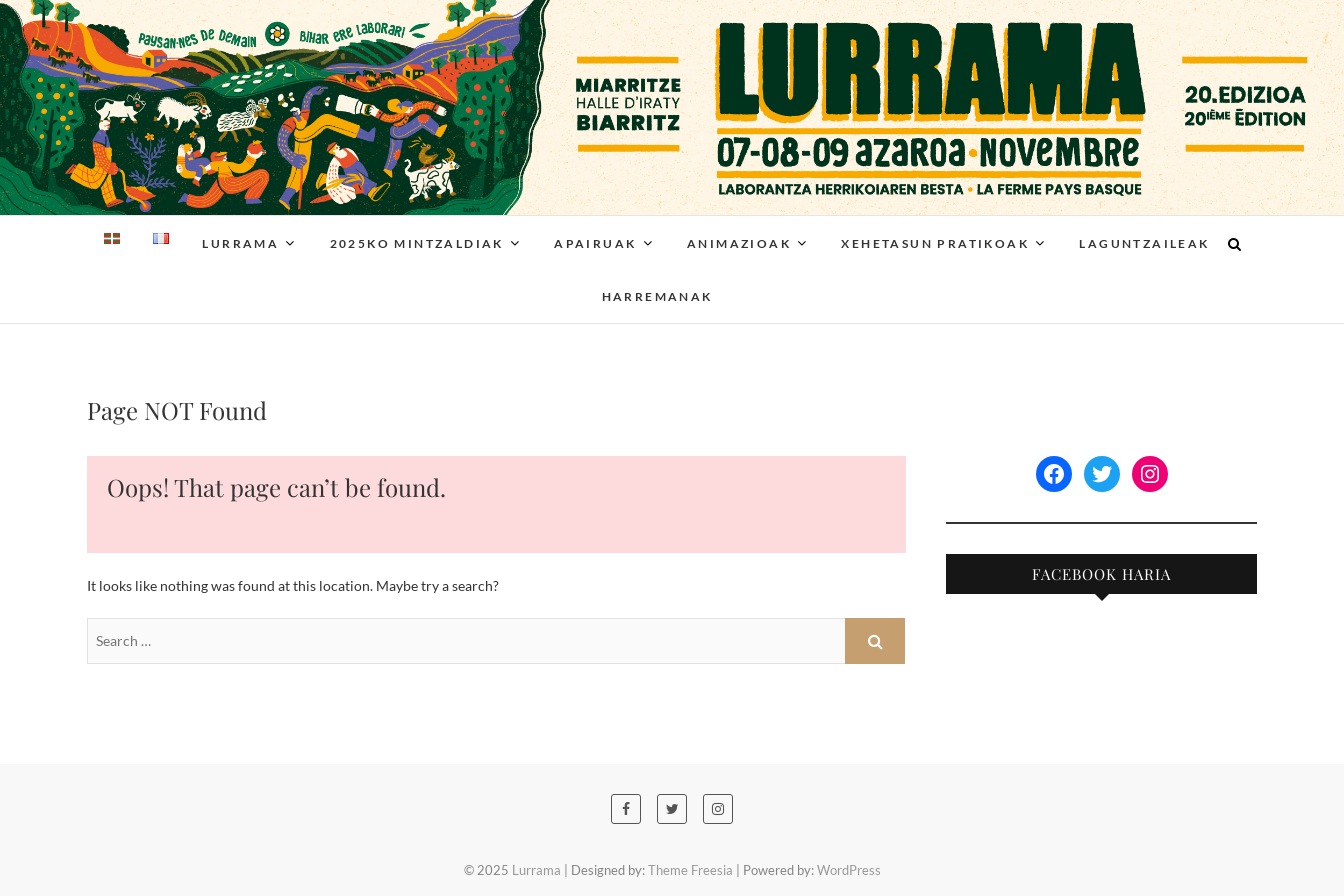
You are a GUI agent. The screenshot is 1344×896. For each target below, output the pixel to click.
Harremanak (657, 296)
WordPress (849, 870)
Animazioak (739, 243)
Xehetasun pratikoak (935, 243)
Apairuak (595, 243)
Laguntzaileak (1144, 243)
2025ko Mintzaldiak (417, 243)
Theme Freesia (690, 870)
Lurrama (240, 243)
